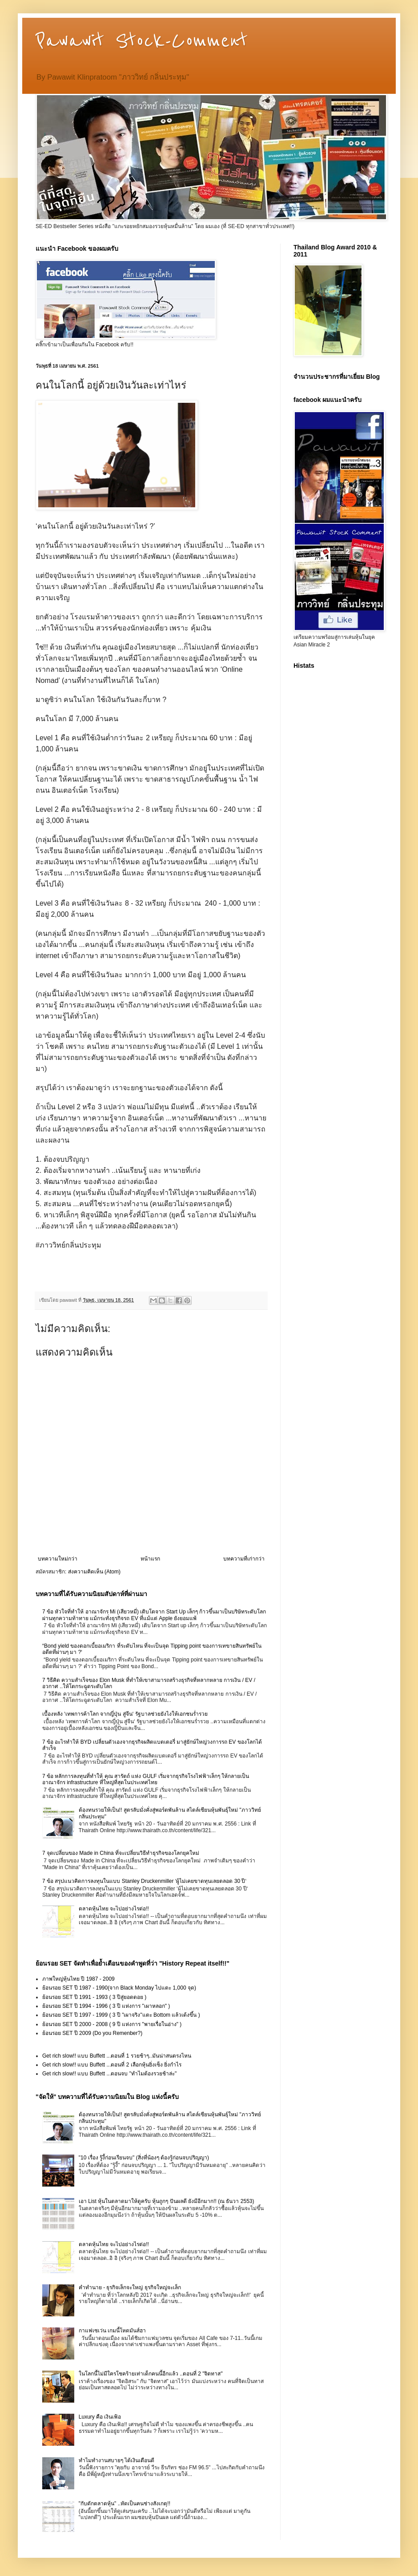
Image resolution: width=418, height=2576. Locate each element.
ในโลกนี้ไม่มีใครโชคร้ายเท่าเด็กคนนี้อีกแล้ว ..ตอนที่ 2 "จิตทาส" (151, 2374)
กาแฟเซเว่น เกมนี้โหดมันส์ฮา (112, 2330)
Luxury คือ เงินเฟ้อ (100, 2417)
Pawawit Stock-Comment (142, 41)
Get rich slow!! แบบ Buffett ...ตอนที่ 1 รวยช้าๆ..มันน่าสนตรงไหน (116, 2056)
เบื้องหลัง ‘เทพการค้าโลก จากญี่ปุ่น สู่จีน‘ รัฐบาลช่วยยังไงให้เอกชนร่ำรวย (125, 1714)
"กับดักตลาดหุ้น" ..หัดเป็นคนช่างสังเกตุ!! (124, 2503)
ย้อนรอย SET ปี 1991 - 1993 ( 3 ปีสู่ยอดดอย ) (94, 1997)
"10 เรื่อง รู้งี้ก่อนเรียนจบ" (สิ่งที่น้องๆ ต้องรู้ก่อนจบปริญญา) (144, 2158)
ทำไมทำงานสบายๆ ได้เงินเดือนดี (116, 2460)
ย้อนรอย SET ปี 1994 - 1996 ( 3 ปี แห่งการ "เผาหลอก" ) (106, 2006)
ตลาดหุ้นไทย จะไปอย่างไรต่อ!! (114, 1909)
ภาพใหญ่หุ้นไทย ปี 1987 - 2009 (78, 1979)
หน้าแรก (150, 1559)
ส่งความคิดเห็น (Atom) (94, 1572)
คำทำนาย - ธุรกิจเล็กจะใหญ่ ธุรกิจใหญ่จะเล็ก (130, 2287)
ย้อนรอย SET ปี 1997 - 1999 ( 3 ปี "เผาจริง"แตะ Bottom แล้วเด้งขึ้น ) (121, 2015)
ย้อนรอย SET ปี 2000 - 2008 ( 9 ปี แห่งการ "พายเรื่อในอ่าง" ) (111, 2024)
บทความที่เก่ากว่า (244, 1559)
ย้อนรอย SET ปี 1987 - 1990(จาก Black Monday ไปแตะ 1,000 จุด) (119, 1988)
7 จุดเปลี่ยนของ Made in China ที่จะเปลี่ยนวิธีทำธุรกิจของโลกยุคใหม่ (120, 1853)
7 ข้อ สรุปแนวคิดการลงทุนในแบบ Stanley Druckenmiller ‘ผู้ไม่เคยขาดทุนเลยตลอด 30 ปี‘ (144, 1881)
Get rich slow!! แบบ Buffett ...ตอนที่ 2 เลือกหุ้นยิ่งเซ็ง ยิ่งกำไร (111, 2065)
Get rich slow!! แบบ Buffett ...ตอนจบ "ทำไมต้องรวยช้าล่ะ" (109, 2073)
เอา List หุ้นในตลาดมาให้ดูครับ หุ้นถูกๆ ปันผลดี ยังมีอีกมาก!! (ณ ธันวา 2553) (166, 2201)
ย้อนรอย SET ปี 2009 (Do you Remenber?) (92, 2033)
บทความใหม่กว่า (57, 1559)
